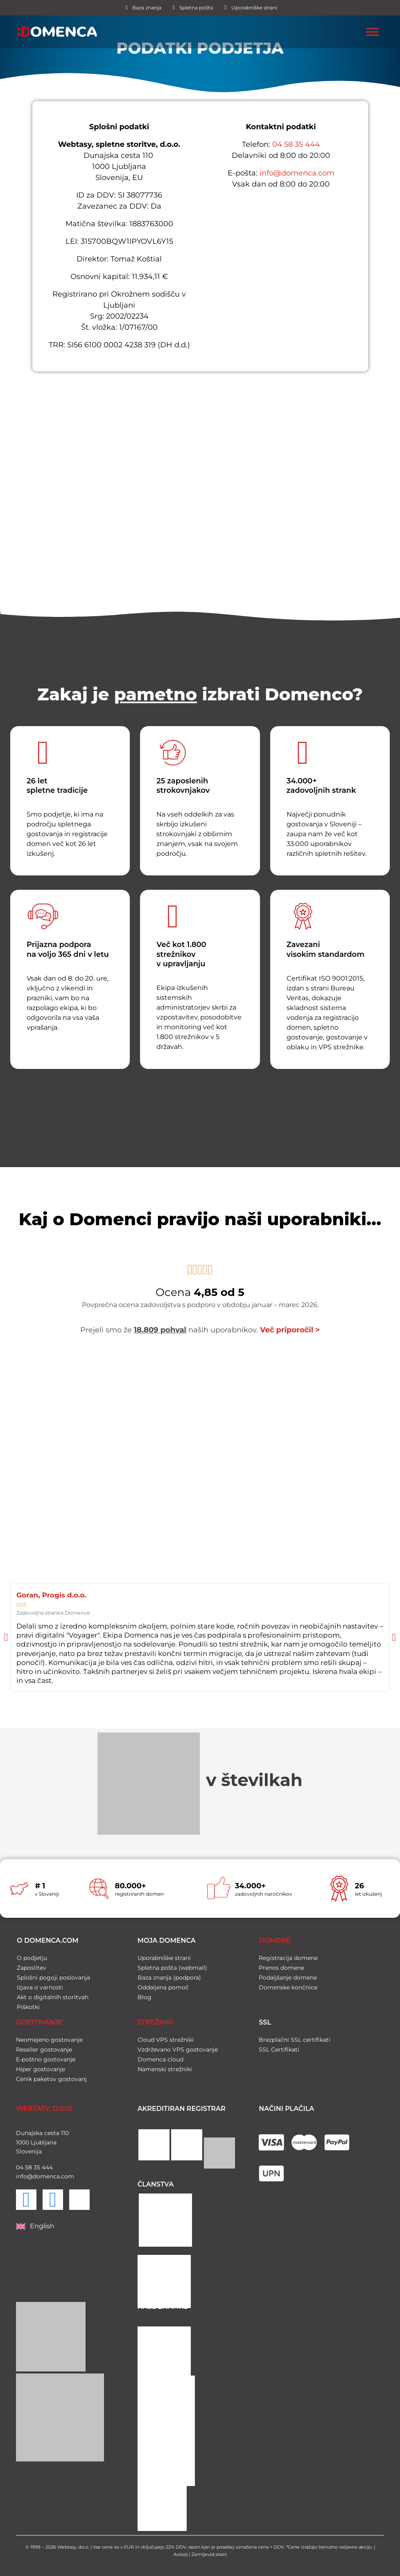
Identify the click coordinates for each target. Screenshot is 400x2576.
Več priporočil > (290, 1329)
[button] (6, 1637)
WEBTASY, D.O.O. (44, 2106)
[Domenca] (200, 475)
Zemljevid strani (209, 2552)
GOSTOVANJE (39, 2020)
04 (19, 2164)
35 (36, 2164)
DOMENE (274, 1938)
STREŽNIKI (155, 2020)
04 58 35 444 (296, 144)
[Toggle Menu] (372, 32)
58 (27, 2164)
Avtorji (181, 2552)
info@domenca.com (297, 173)
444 (46, 2164)
